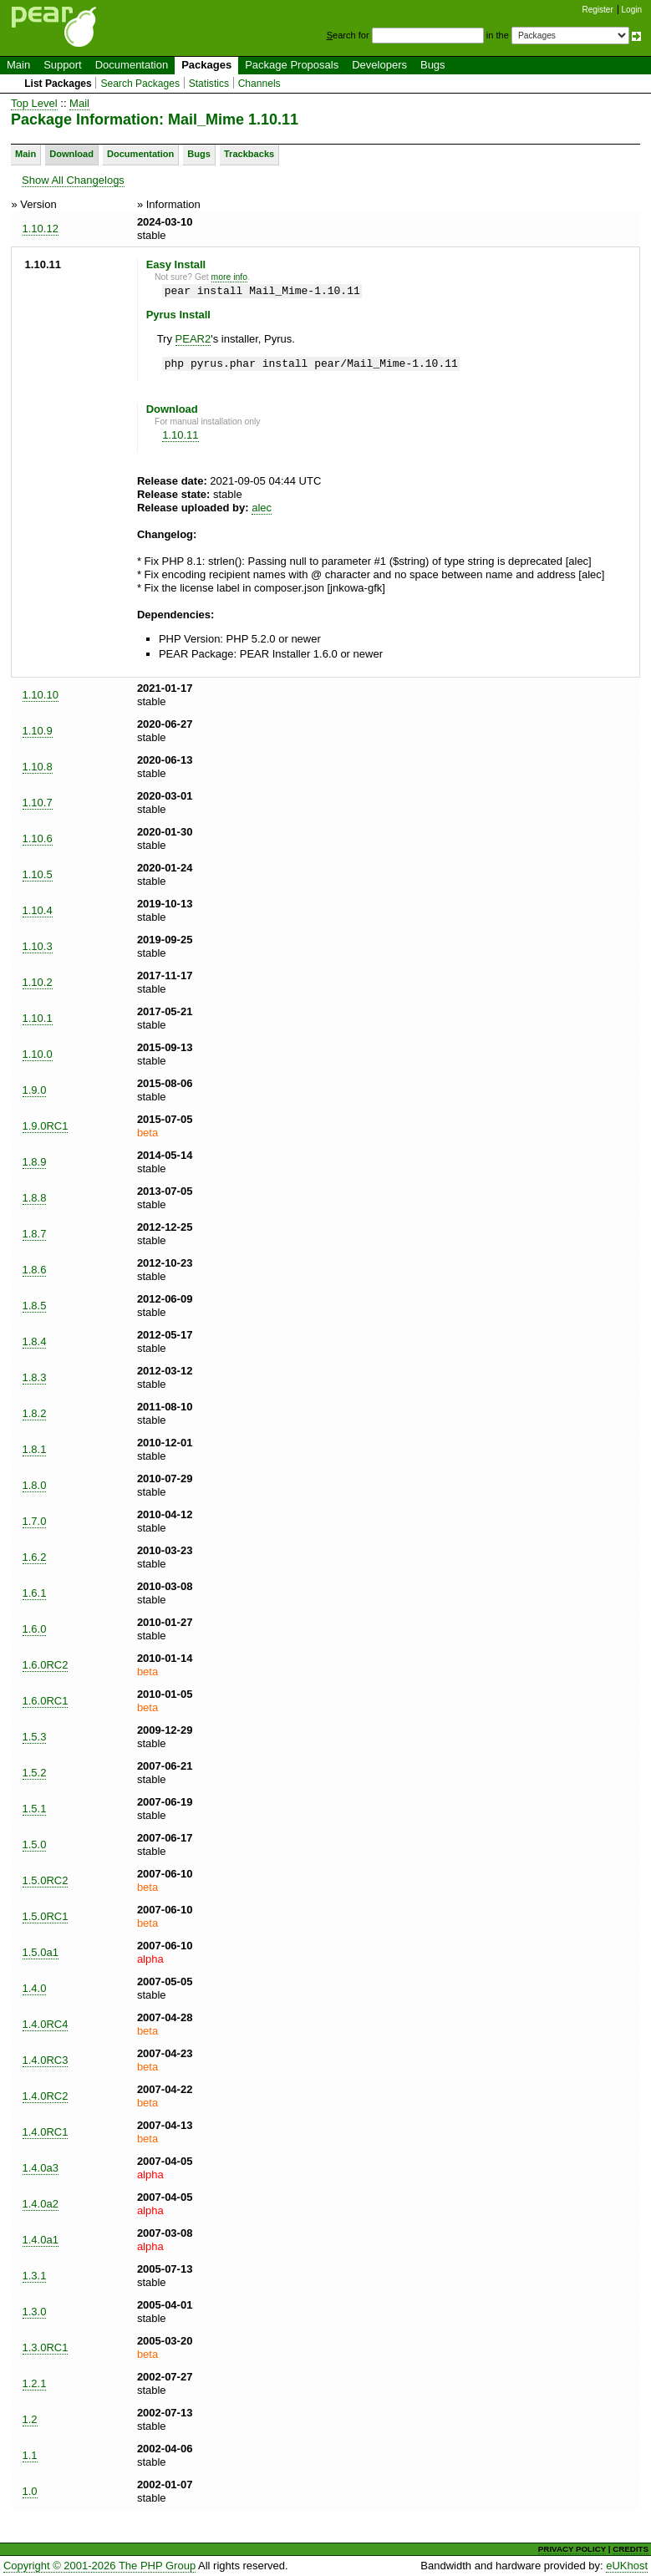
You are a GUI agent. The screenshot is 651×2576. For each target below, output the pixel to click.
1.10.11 (180, 435)
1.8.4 (35, 1341)
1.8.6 (35, 1269)
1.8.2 (35, 1413)
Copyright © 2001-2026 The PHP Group (99, 2565)
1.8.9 (35, 1162)
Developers (379, 64)
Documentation (131, 64)
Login (632, 9)
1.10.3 (38, 946)
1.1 (30, 2455)
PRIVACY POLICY (572, 2548)
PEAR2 (193, 339)
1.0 (30, 2491)
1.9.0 (35, 1090)
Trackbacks (249, 154)
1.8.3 (35, 1377)
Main (18, 64)
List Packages (58, 83)
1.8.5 (35, 1305)
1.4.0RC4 (46, 2024)
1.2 (30, 2419)
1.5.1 (35, 1808)
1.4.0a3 (40, 2168)
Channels (259, 83)
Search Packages (140, 83)
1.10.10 (40, 694)
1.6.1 (35, 1593)
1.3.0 (35, 2311)
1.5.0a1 (40, 1952)
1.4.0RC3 (46, 2060)
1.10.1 (38, 1018)
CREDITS (630, 2548)
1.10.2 (38, 982)
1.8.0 (35, 1485)
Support (62, 64)
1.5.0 (35, 1844)
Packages (206, 64)
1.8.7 (35, 1233)
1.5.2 (35, 1772)
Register (597, 9)
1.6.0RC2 (46, 1665)
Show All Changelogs (73, 180)
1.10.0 (38, 1054)
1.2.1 (35, 2383)
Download (71, 154)
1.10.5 (38, 874)
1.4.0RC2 (46, 2096)
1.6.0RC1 (46, 1700)
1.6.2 (35, 1557)
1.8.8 (35, 1197)
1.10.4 (38, 910)
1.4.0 (35, 1988)
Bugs (432, 64)
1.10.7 (38, 802)
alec (262, 507)
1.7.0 (35, 1521)
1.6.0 (35, 1629)
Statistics (209, 83)
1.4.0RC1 (46, 2132)
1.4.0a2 (40, 2203)
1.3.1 (35, 2275)
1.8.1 (35, 1449)
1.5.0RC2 (46, 1880)
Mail (79, 103)
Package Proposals (291, 64)
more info (229, 277)
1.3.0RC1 (46, 2347)
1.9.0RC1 (46, 1126)
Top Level (34, 103)
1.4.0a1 (40, 2239)
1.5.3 (35, 1736)
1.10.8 (38, 766)
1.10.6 (38, 838)
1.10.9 (38, 730)
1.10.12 (40, 228)
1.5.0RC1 (46, 1916)
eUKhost (627, 2565)
